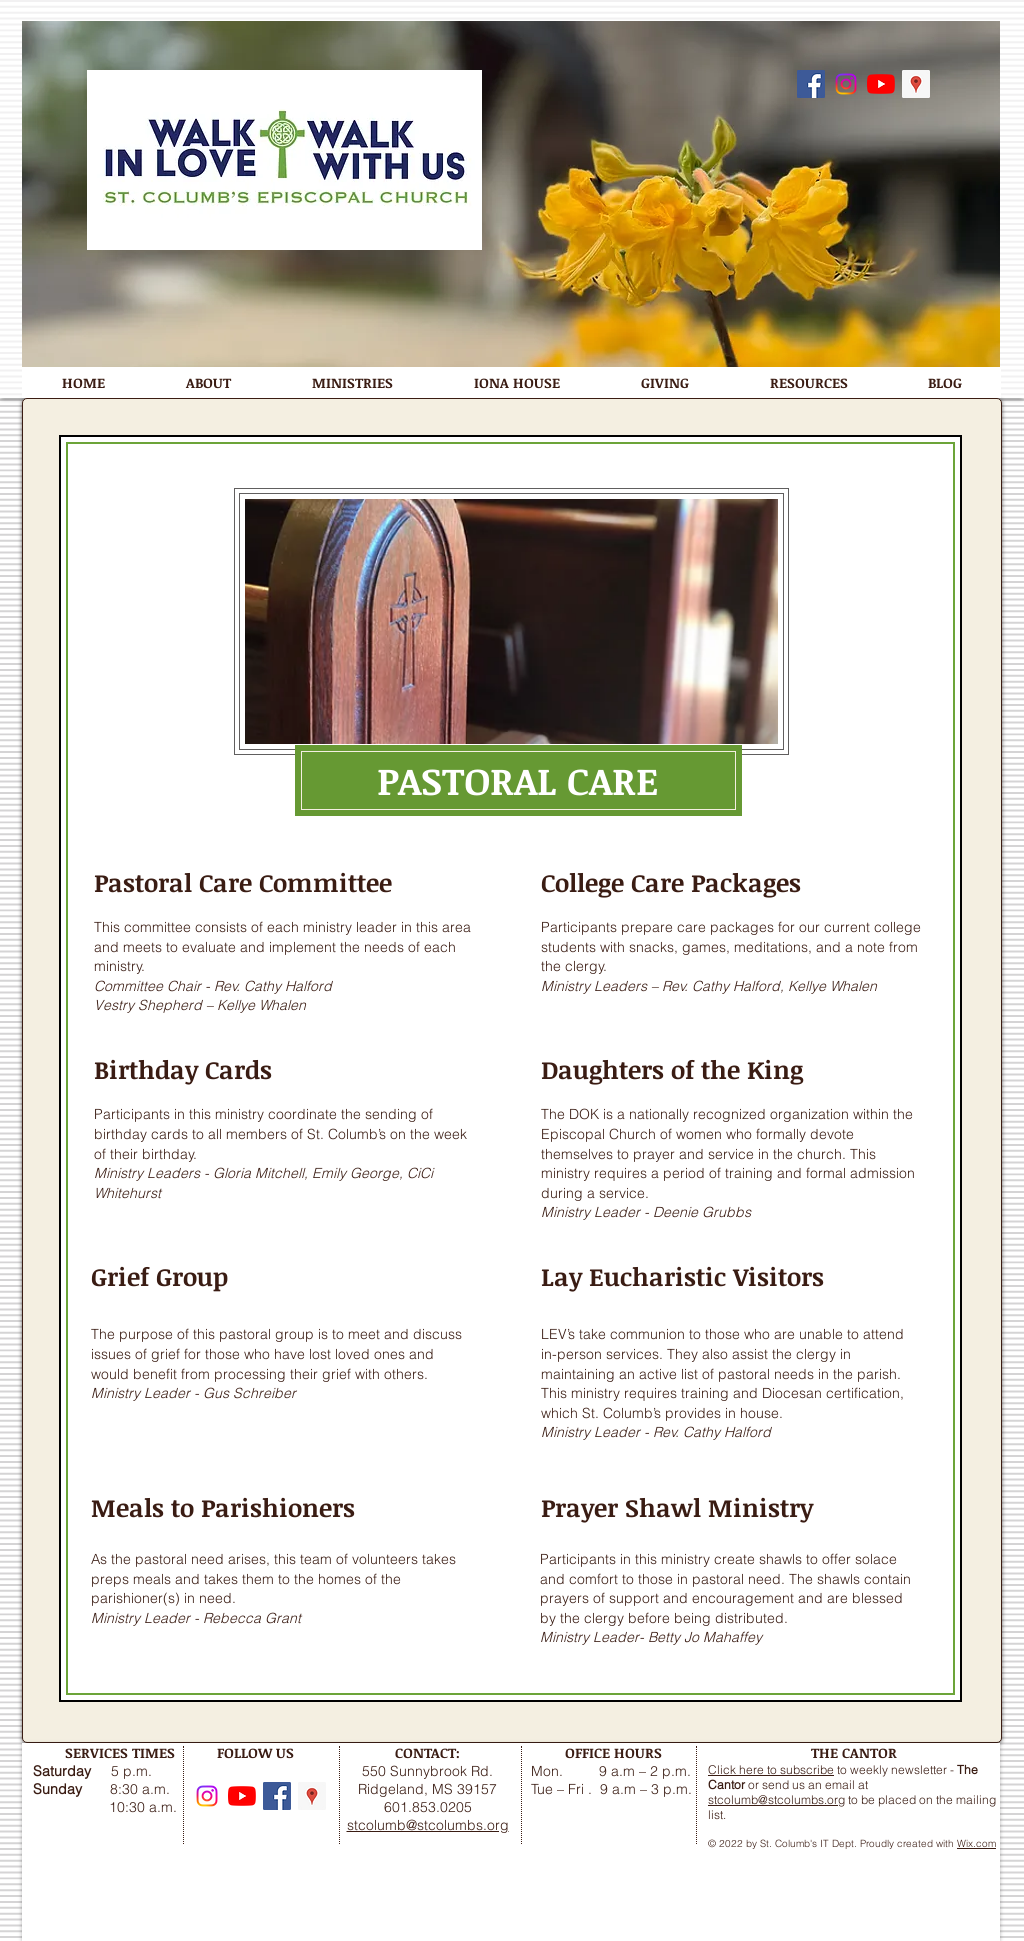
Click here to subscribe (771, 1769)
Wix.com (976, 1843)
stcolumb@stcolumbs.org (776, 1799)
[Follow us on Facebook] (811, 84)
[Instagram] (846, 84)
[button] (208, 382)
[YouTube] (881, 84)
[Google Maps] (916, 84)
